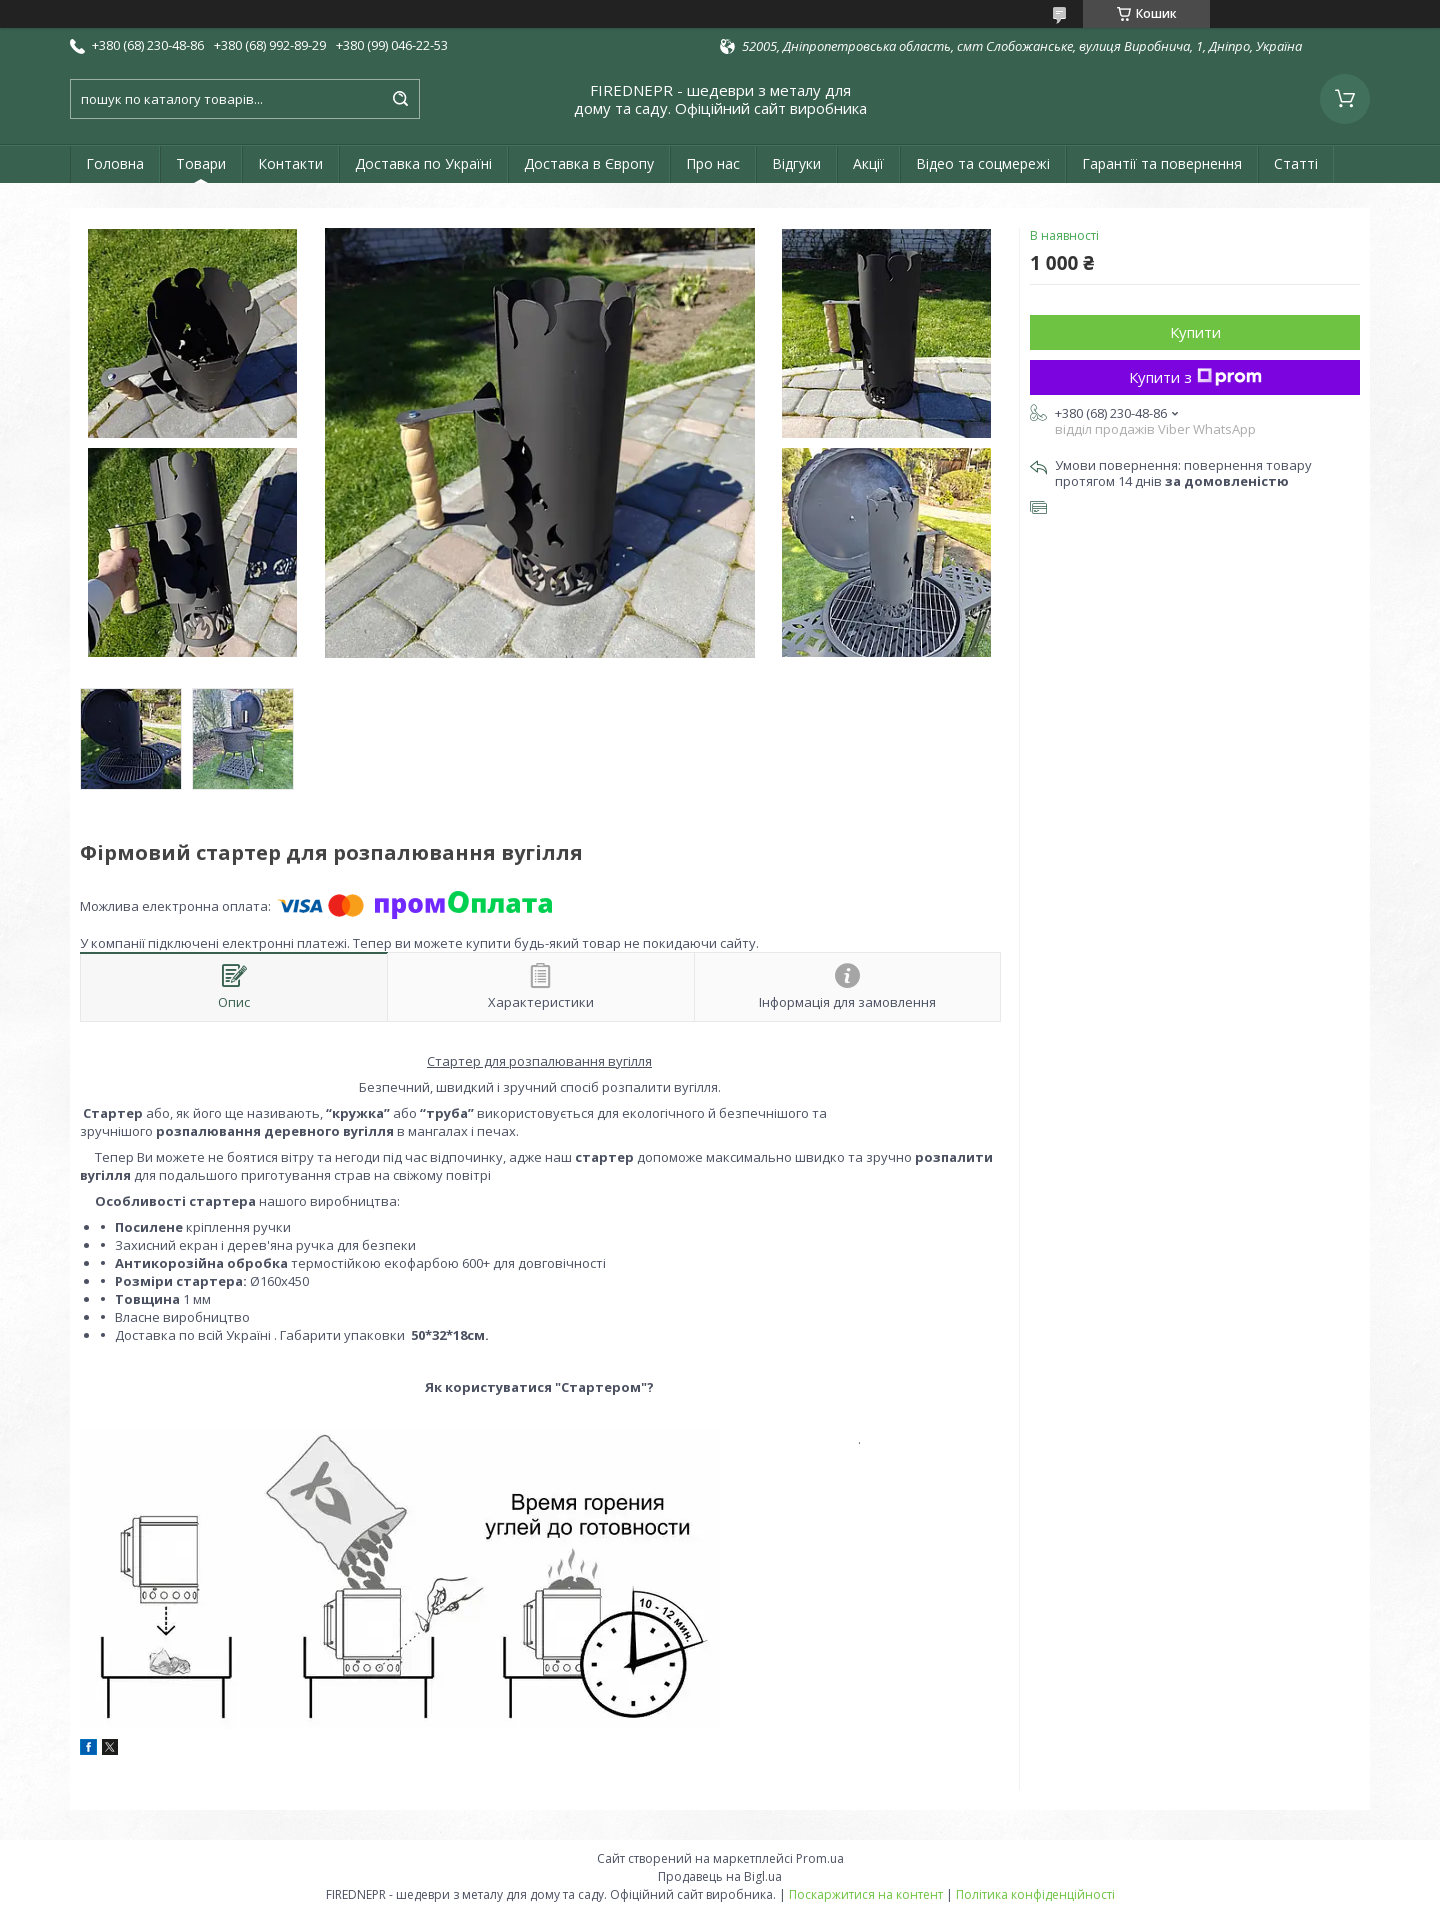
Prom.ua (820, 1858)
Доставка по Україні (423, 163)
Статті (1296, 163)
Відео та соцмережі (983, 163)
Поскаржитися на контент (866, 1894)
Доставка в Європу (589, 163)
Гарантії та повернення (1162, 163)
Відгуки (796, 163)
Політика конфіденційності (1035, 1894)
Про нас (713, 163)
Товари (201, 163)
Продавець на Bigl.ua (720, 1876)
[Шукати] (400, 99)
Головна (115, 163)
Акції (868, 163)
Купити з (1195, 377)
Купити (1195, 332)
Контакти (290, 163)
